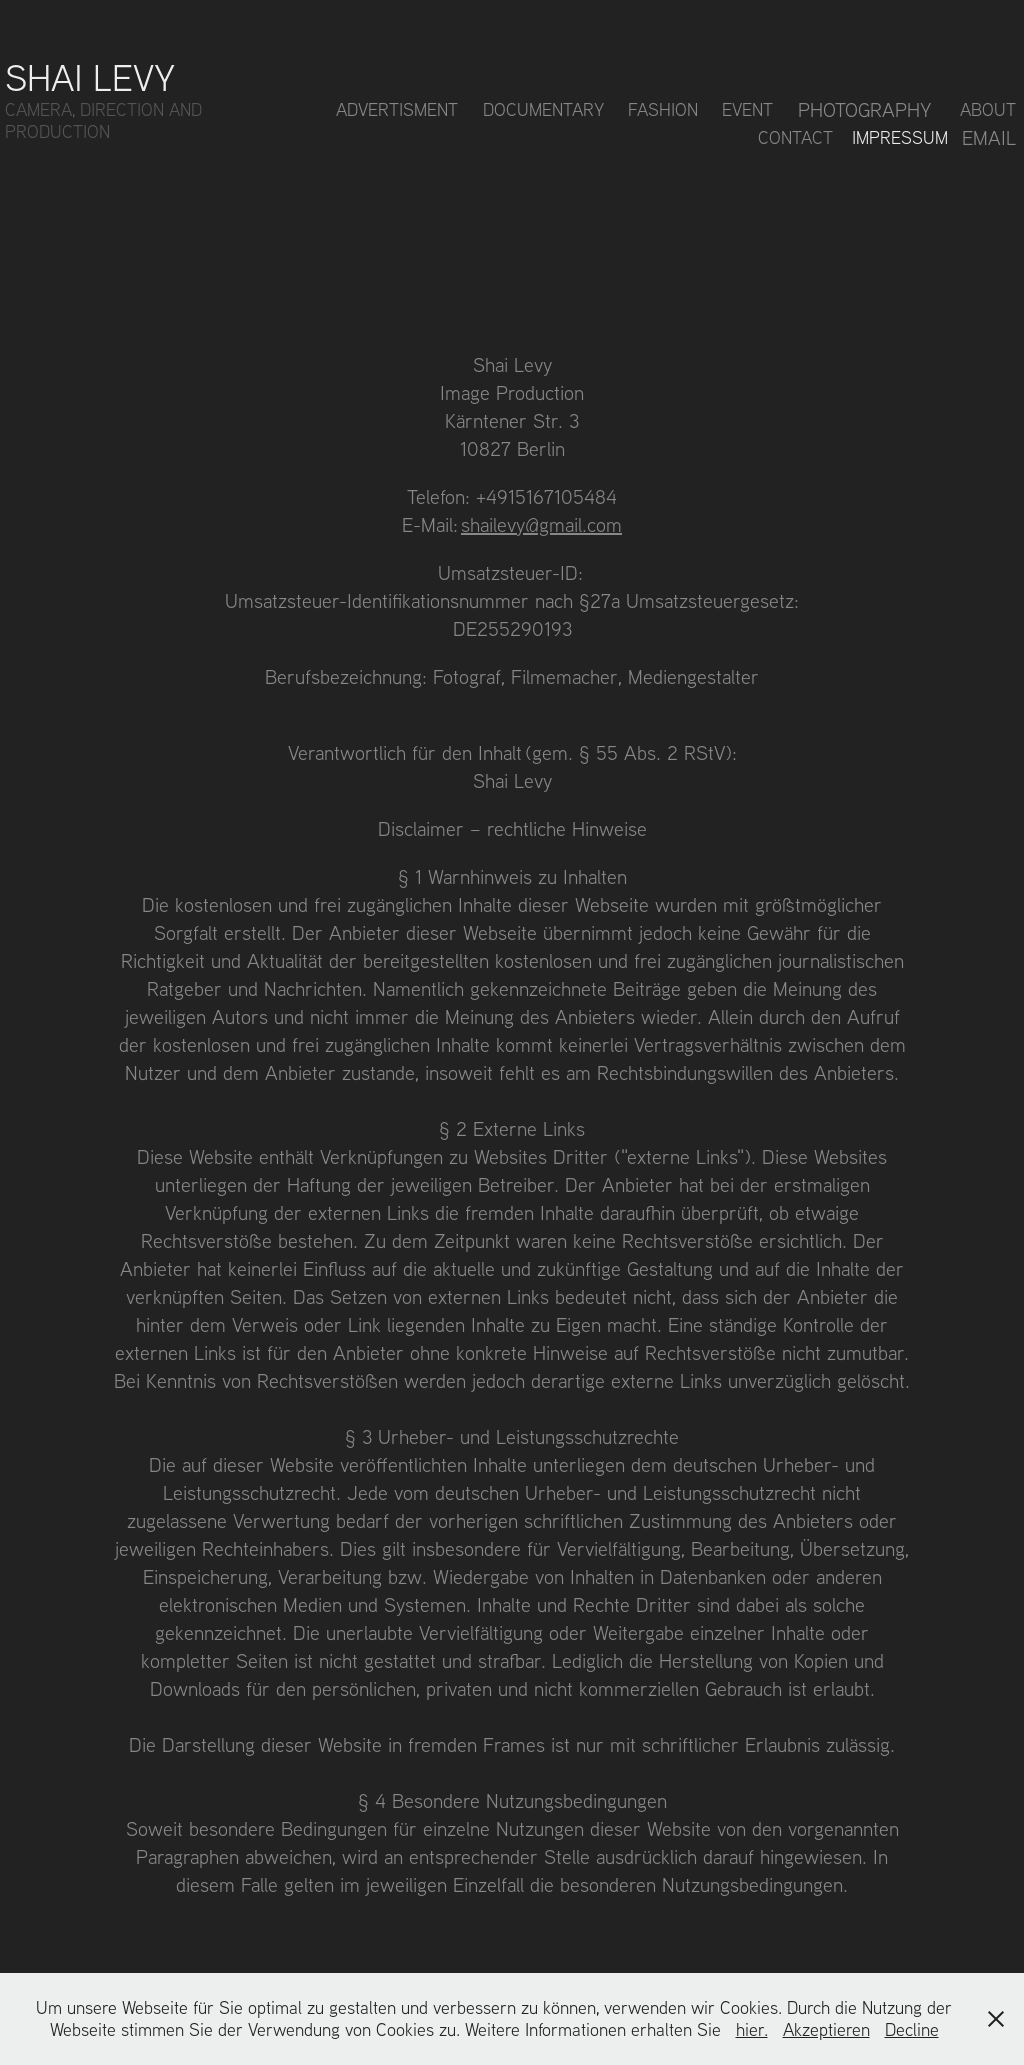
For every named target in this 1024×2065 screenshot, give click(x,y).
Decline (912, 2029)
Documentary (543, 109)
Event (747, 109)
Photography (865, 109)
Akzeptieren (826, 2029)
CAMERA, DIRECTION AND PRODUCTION (106, 120)
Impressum (900, 137)
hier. (752, 2029)
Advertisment (397, 109)
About (988, 109)
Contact (795, 137)
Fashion (663, 109)
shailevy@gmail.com (541, 524)
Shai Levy (90, 76)
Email (989, 137)
